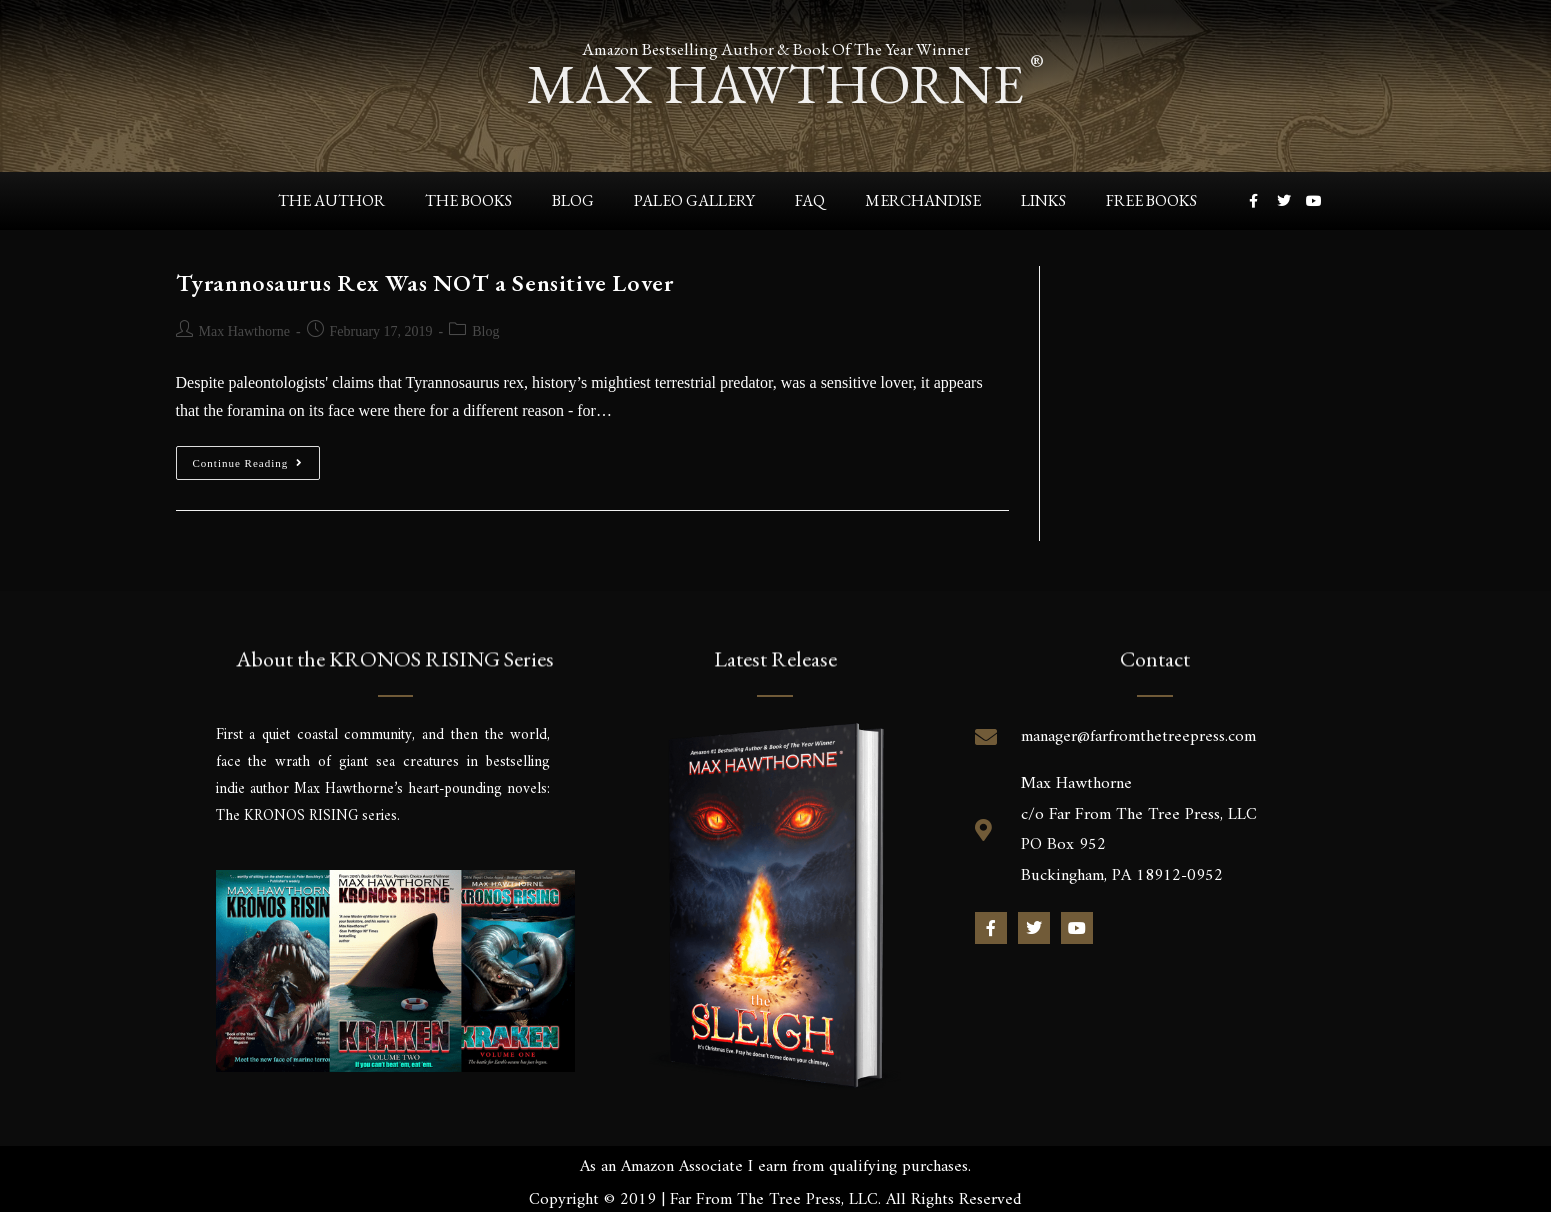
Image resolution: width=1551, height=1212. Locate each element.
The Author (331, 200)
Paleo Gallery (694, 200)
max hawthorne (776, 83)
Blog (573, 200)
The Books (468, 200)
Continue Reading (257, 456)
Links (1043, 200)
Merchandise (923, 200)
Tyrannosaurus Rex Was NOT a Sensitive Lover (425, 281)
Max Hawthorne (244, 330)
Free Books (1151, 200)
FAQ (810, 200)
